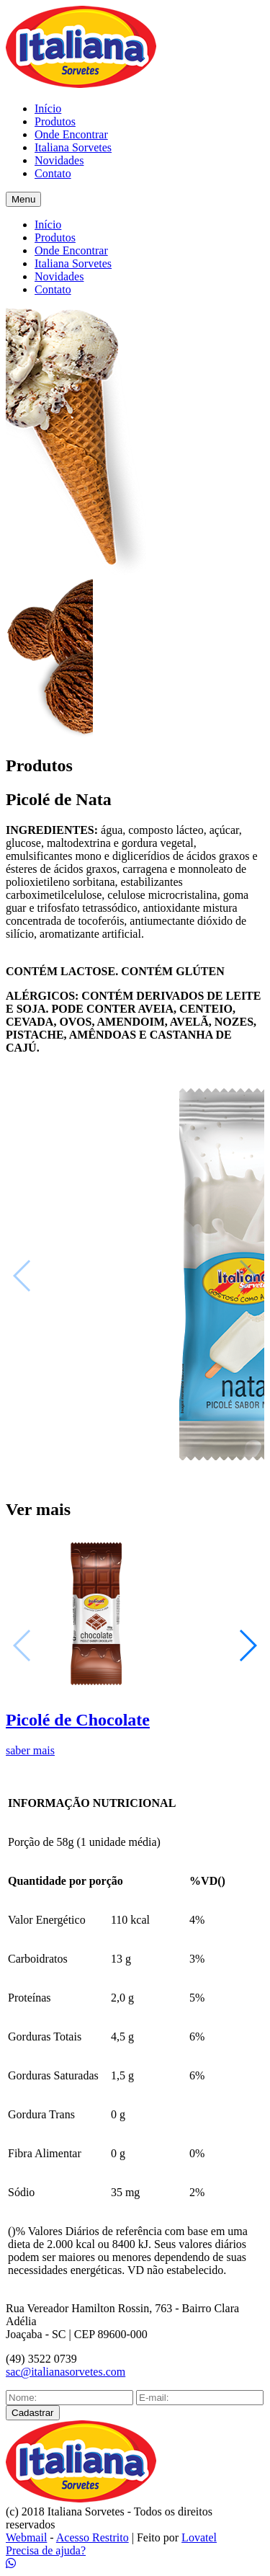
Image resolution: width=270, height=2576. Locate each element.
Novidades (59, 160)
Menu (23, 199)
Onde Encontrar (71, 134)
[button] (247, 1645)
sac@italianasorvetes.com (65, 2372)
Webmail (26, 2537)
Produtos (55, 121)
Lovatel (199, 2537)
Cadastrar (33, 2412)
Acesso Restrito (92, 2537)
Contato (53, 173)
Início (48, 108)
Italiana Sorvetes (73, 147)
